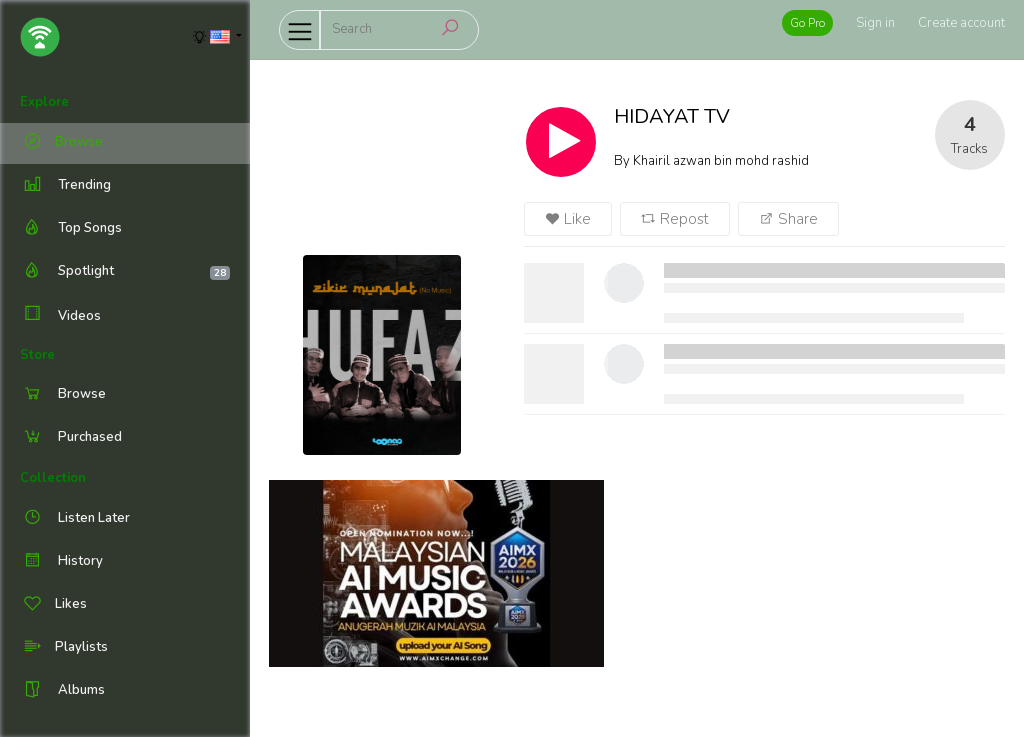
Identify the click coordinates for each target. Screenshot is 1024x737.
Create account (961, 23)
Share (788, 219)
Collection (53, 478)
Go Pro (807, 23)
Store (37, 355)
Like (568, 219)
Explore (44, 102)
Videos (60, 315)
